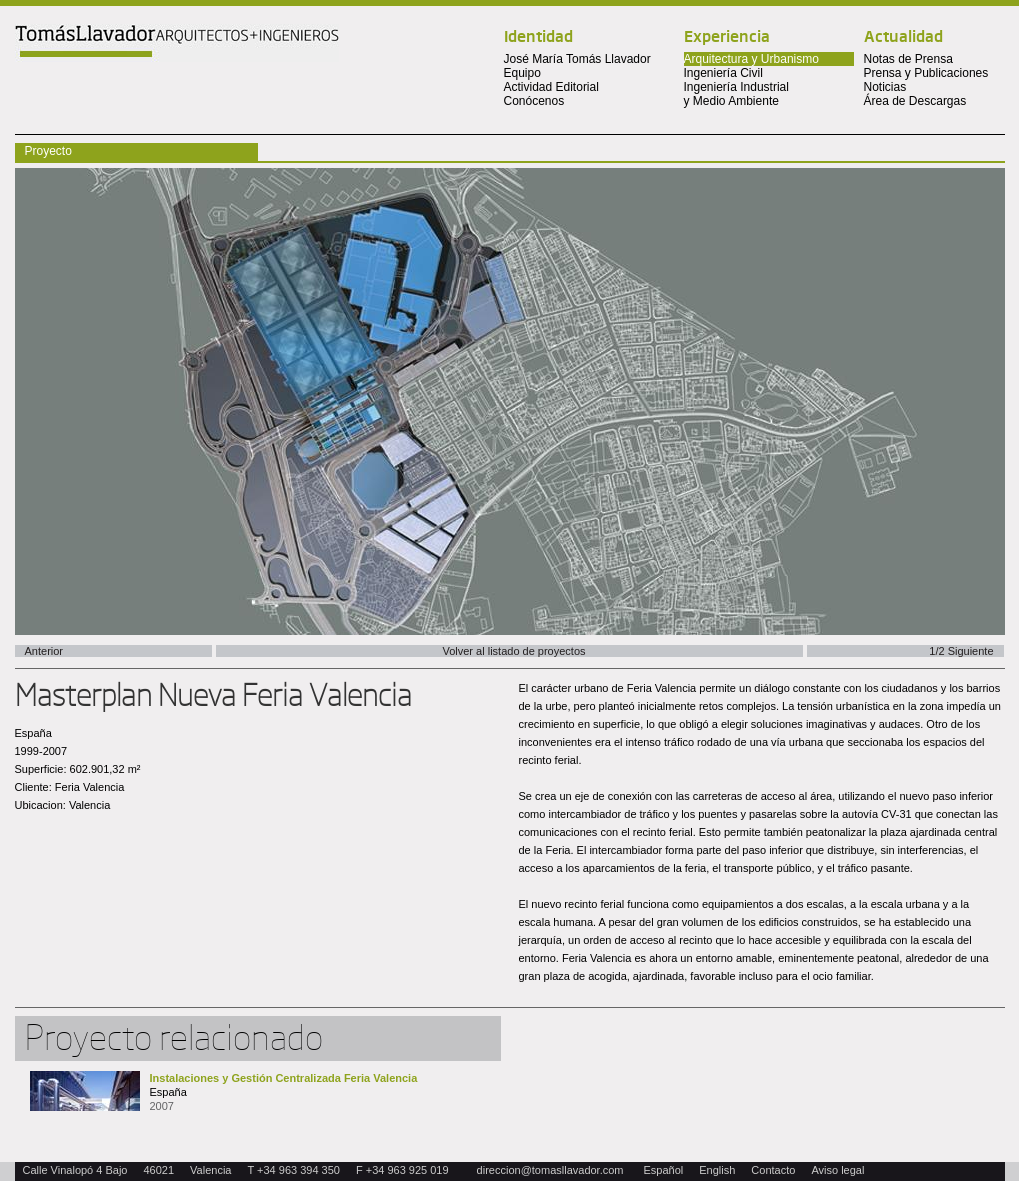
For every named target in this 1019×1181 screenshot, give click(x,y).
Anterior (44, 651)
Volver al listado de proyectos (513, 651)
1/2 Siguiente (961, 651)
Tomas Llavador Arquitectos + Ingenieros (177, 43)
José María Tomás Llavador (577, 59)
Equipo (522, 73)
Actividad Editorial (551, 87)
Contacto (773, 1170)
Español (664, 1170)
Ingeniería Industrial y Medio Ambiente (736, 94)
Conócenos (534, 101)
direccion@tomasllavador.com (550, 1170)
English (717, 1170)
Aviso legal (837, 1170)
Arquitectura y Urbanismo (751, 59)
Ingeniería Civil (723, 73)
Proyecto (48, 151)
